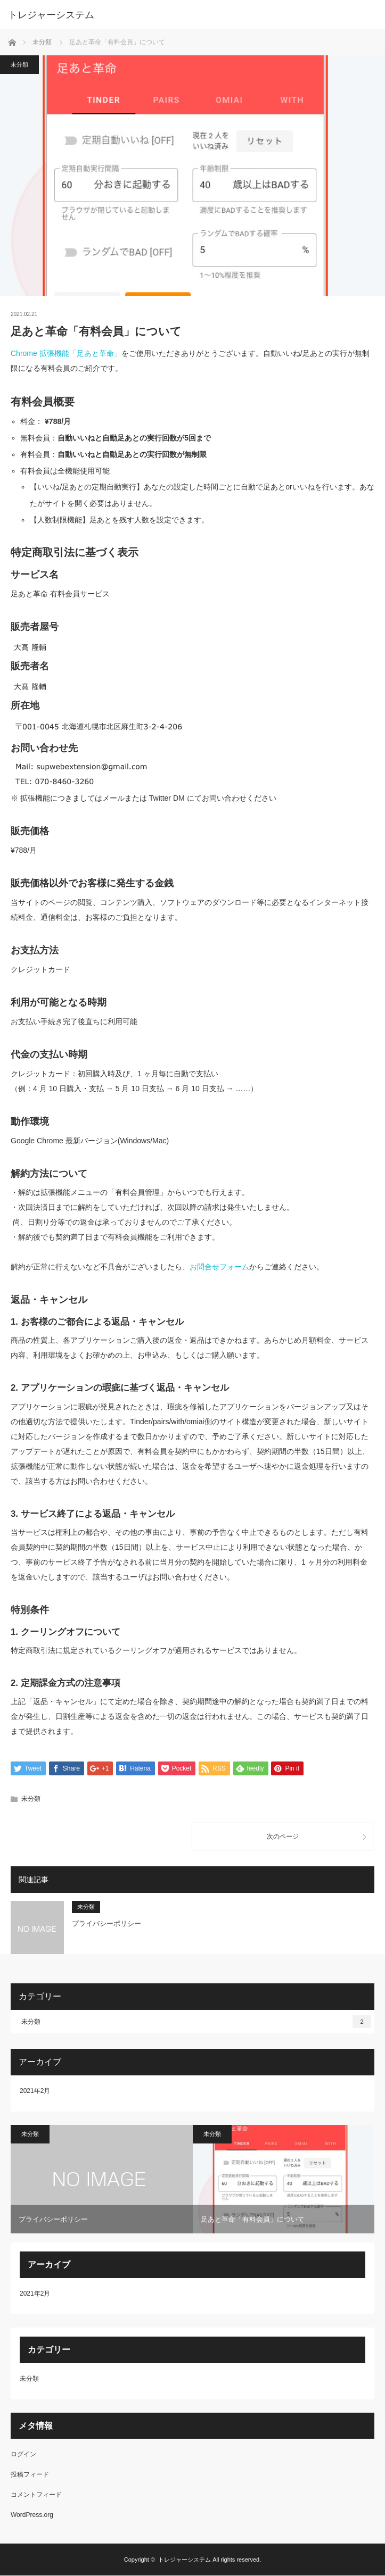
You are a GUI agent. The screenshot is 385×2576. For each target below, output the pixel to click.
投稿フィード (30, 2475)
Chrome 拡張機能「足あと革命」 (66, 353)
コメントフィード (36, 2495)
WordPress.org (32, 2515)
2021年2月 (35, 2091)
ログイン (23, 2454)
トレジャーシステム (51, 15)
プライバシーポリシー (106, 1924)
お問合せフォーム (219, 1266)
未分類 (19, 64)
